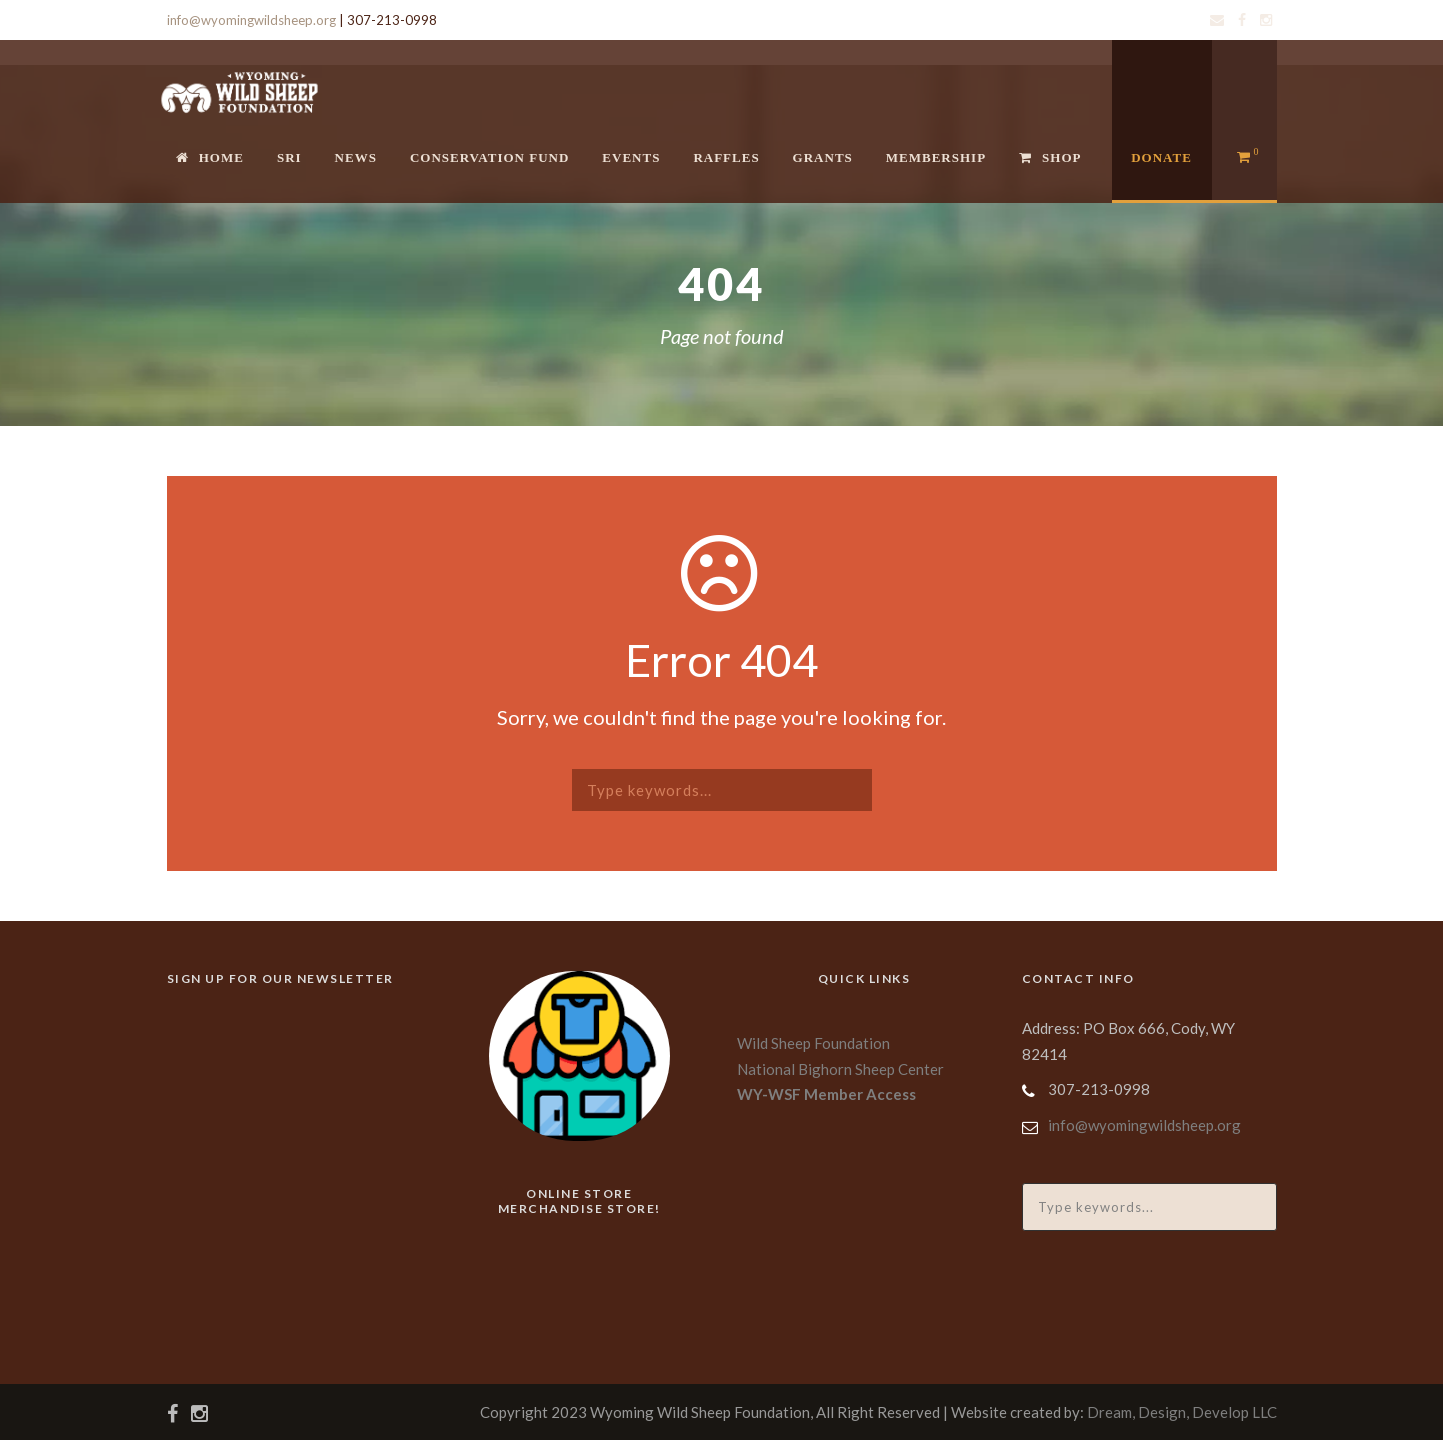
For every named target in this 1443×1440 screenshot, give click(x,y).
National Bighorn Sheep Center (840, 1069)
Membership (936, 157)
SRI (289, 157)
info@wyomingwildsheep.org (251, 20)
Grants (823, 157)
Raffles (726, 157)
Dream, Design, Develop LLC (1182, 1412)
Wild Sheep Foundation (813, 1043)
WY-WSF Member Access (826, 1094)
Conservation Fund (489, 157)
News (356, 157)
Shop (1050, 157)
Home (210, 157)
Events (631, 157)
